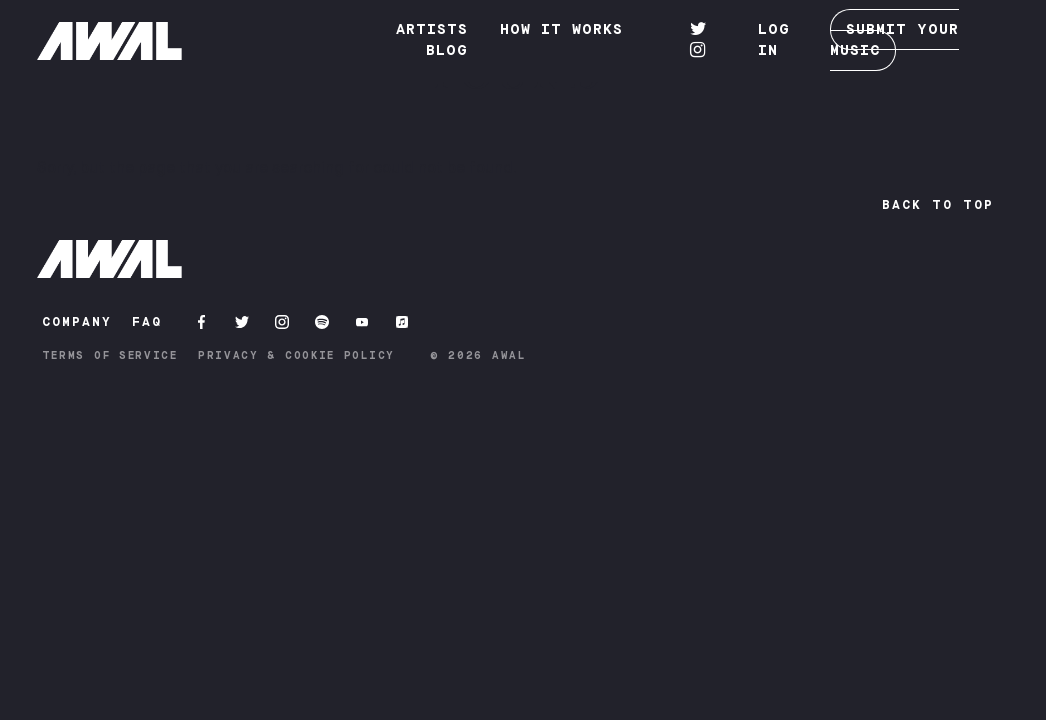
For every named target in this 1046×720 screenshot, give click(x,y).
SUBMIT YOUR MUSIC (894, 40)
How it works (561, 30)
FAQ (147, 322)
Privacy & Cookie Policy (296, 355)
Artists (432, 30)
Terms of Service (110, 355)
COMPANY (77, 322)
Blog (447, 51)
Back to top (938, 205)
